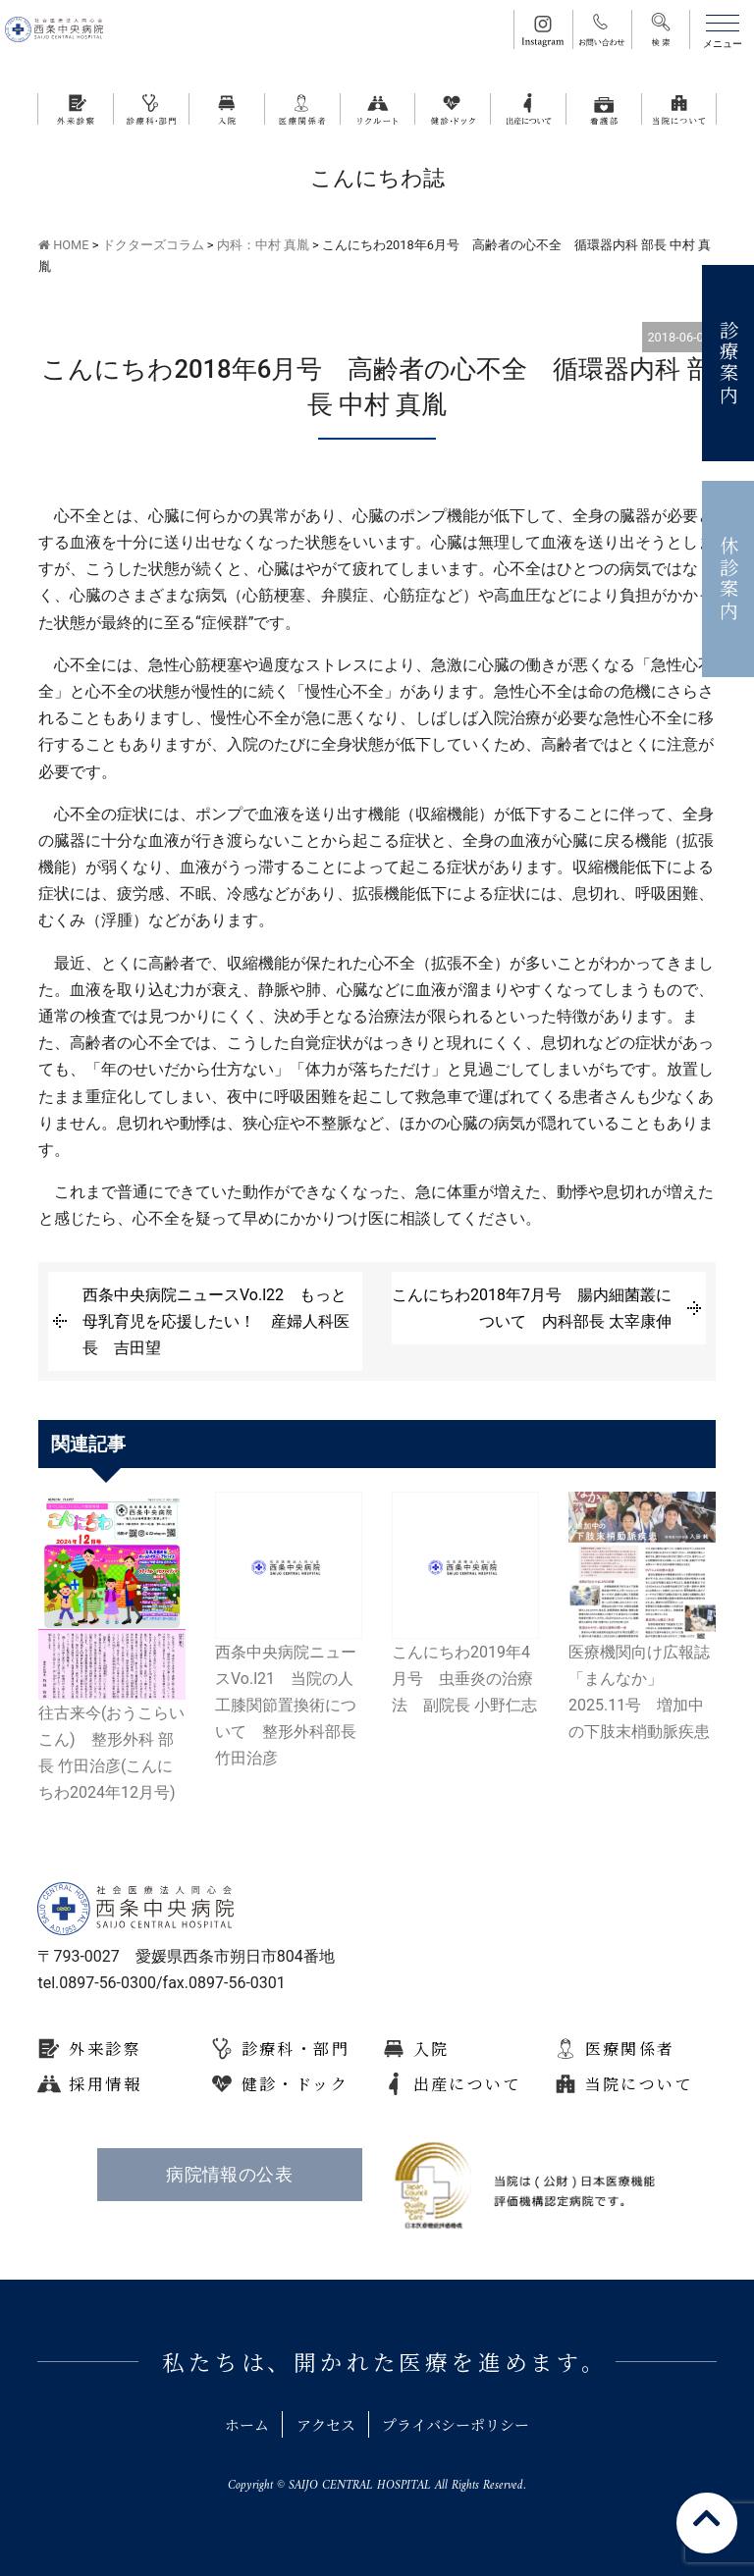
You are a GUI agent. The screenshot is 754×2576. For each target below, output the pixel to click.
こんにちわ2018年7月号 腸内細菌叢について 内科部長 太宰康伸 (532, 1308)
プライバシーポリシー (464, 2424)
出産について (467, 2084)
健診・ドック (295, 2084)
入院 (431, 2048)
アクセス (322, 2424)
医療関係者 (630, 2048)
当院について (639, 2084)
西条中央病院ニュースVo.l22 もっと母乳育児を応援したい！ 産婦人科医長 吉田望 (216, 1321)
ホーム (234, 2424)
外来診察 (105, 2048)
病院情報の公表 (229, 2174)
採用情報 (105, 2084)
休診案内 (729, 579)
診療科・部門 (296, 2048)
